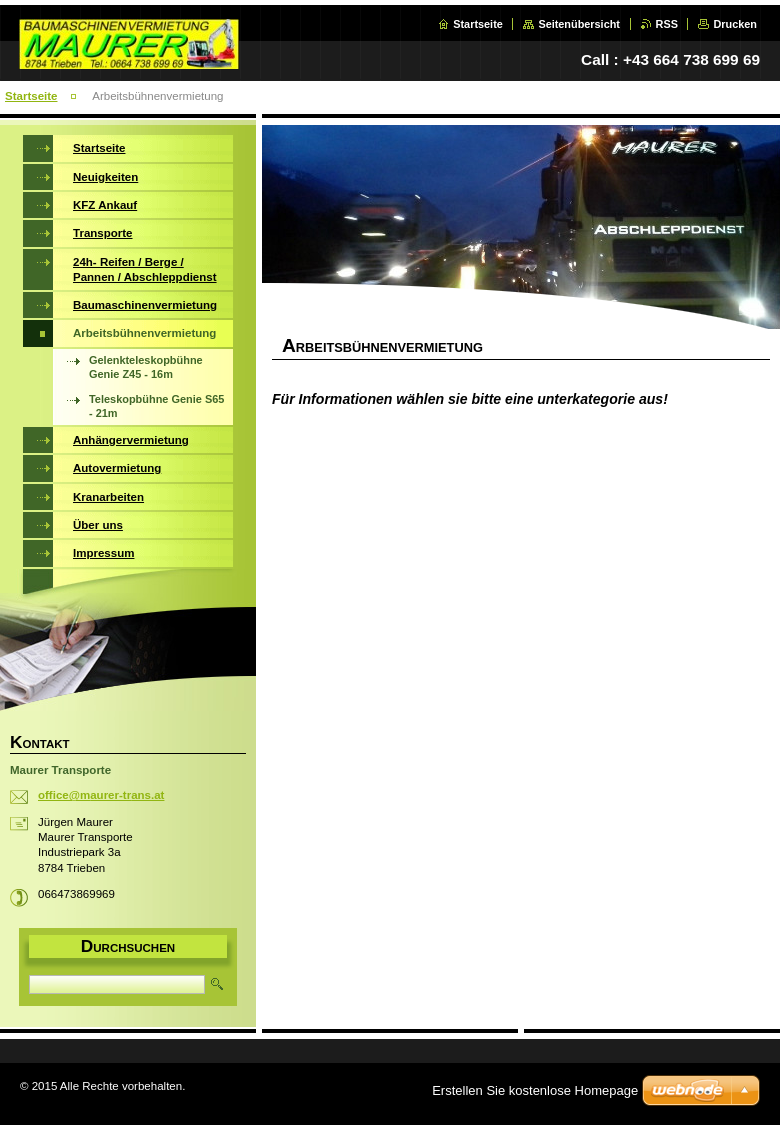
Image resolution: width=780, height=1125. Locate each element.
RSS (667, 24)
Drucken (735, 24)
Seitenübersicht (579, 24)
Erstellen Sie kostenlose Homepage (535, 1090)
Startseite (478, 24)
